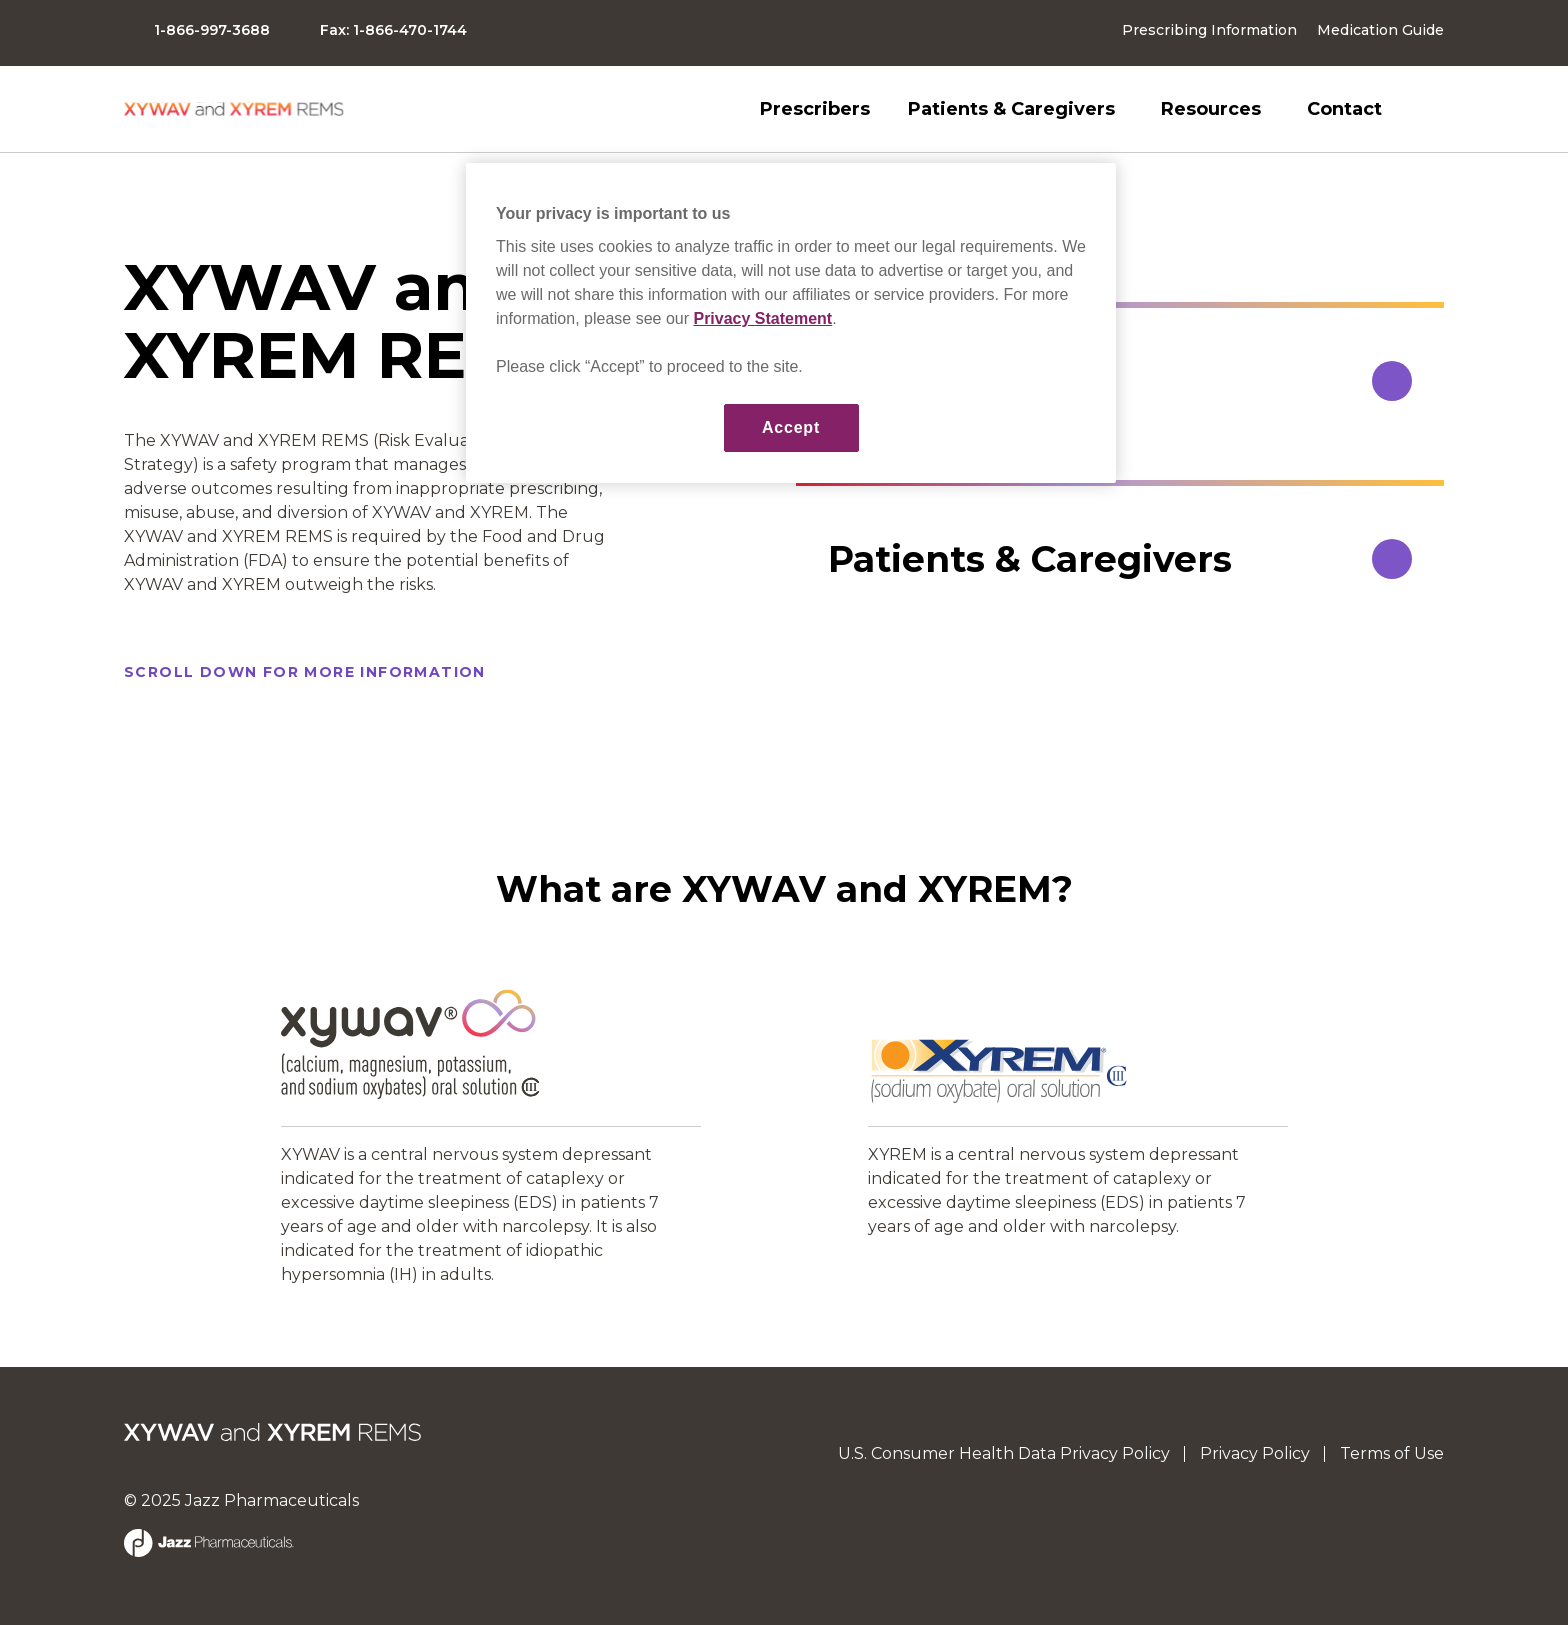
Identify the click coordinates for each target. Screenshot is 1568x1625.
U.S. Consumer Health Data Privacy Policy (1004, 1453)
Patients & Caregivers (1011, 109)
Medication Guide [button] (1380, 30)
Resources (1211, 109)
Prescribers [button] (815, 109)
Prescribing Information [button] (1209, 30)
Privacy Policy (1255, 1453)
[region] (791, 323)
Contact (1344, 109)
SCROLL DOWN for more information (305, 672)
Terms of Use (1392, 1453)
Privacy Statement (762, 318)
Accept (791, 427)
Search (1432, 109)
